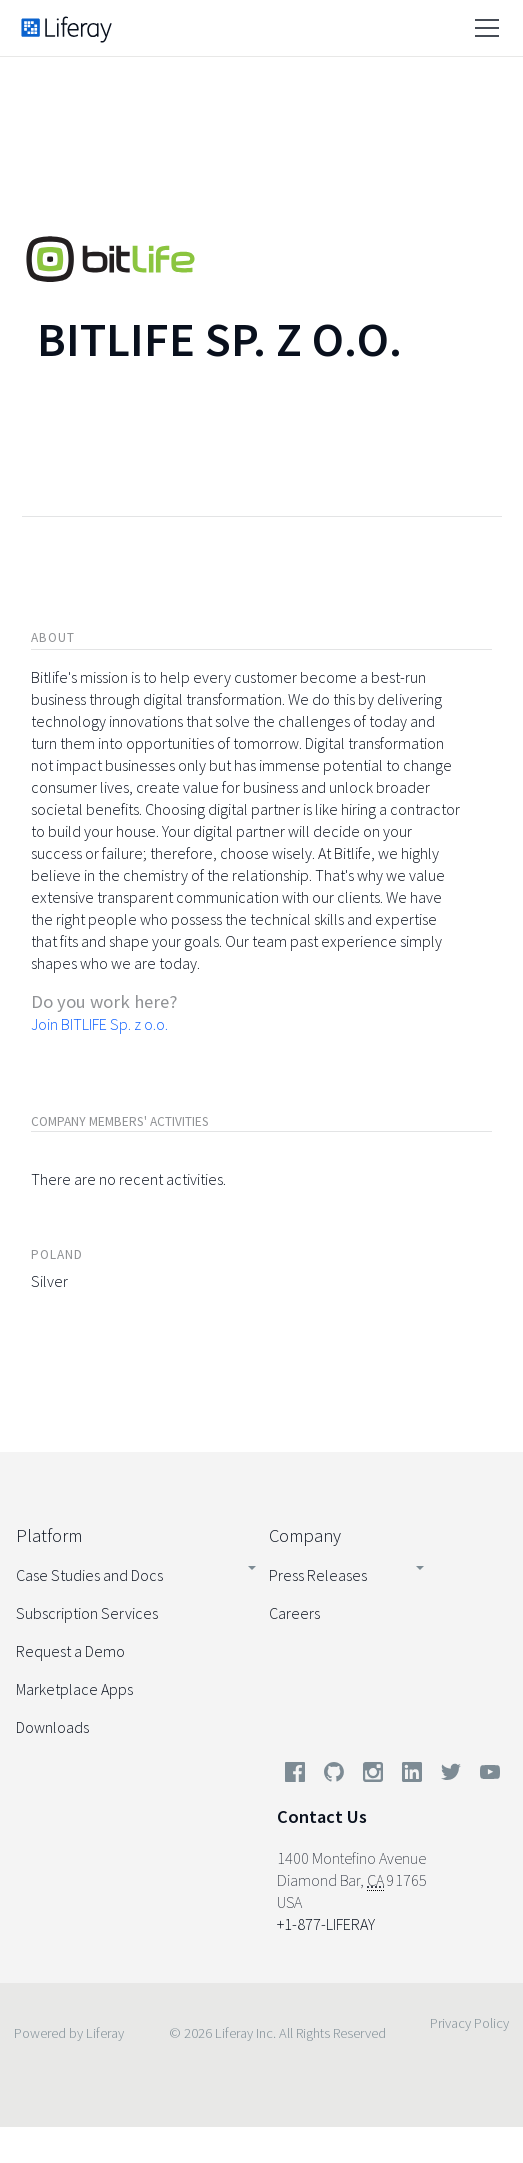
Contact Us (322, 1816)
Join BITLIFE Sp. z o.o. (99, 1024)
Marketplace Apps (74, 1689)
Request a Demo (70, 1651)
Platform (49, 1535)
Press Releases (318, 1575)
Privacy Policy (469, 2023)
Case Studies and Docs (89, 1575)
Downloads (52, 1727)
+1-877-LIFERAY (326, 1924)
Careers (294, 1613)
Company (305, 1535)
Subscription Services (87, 1613)
